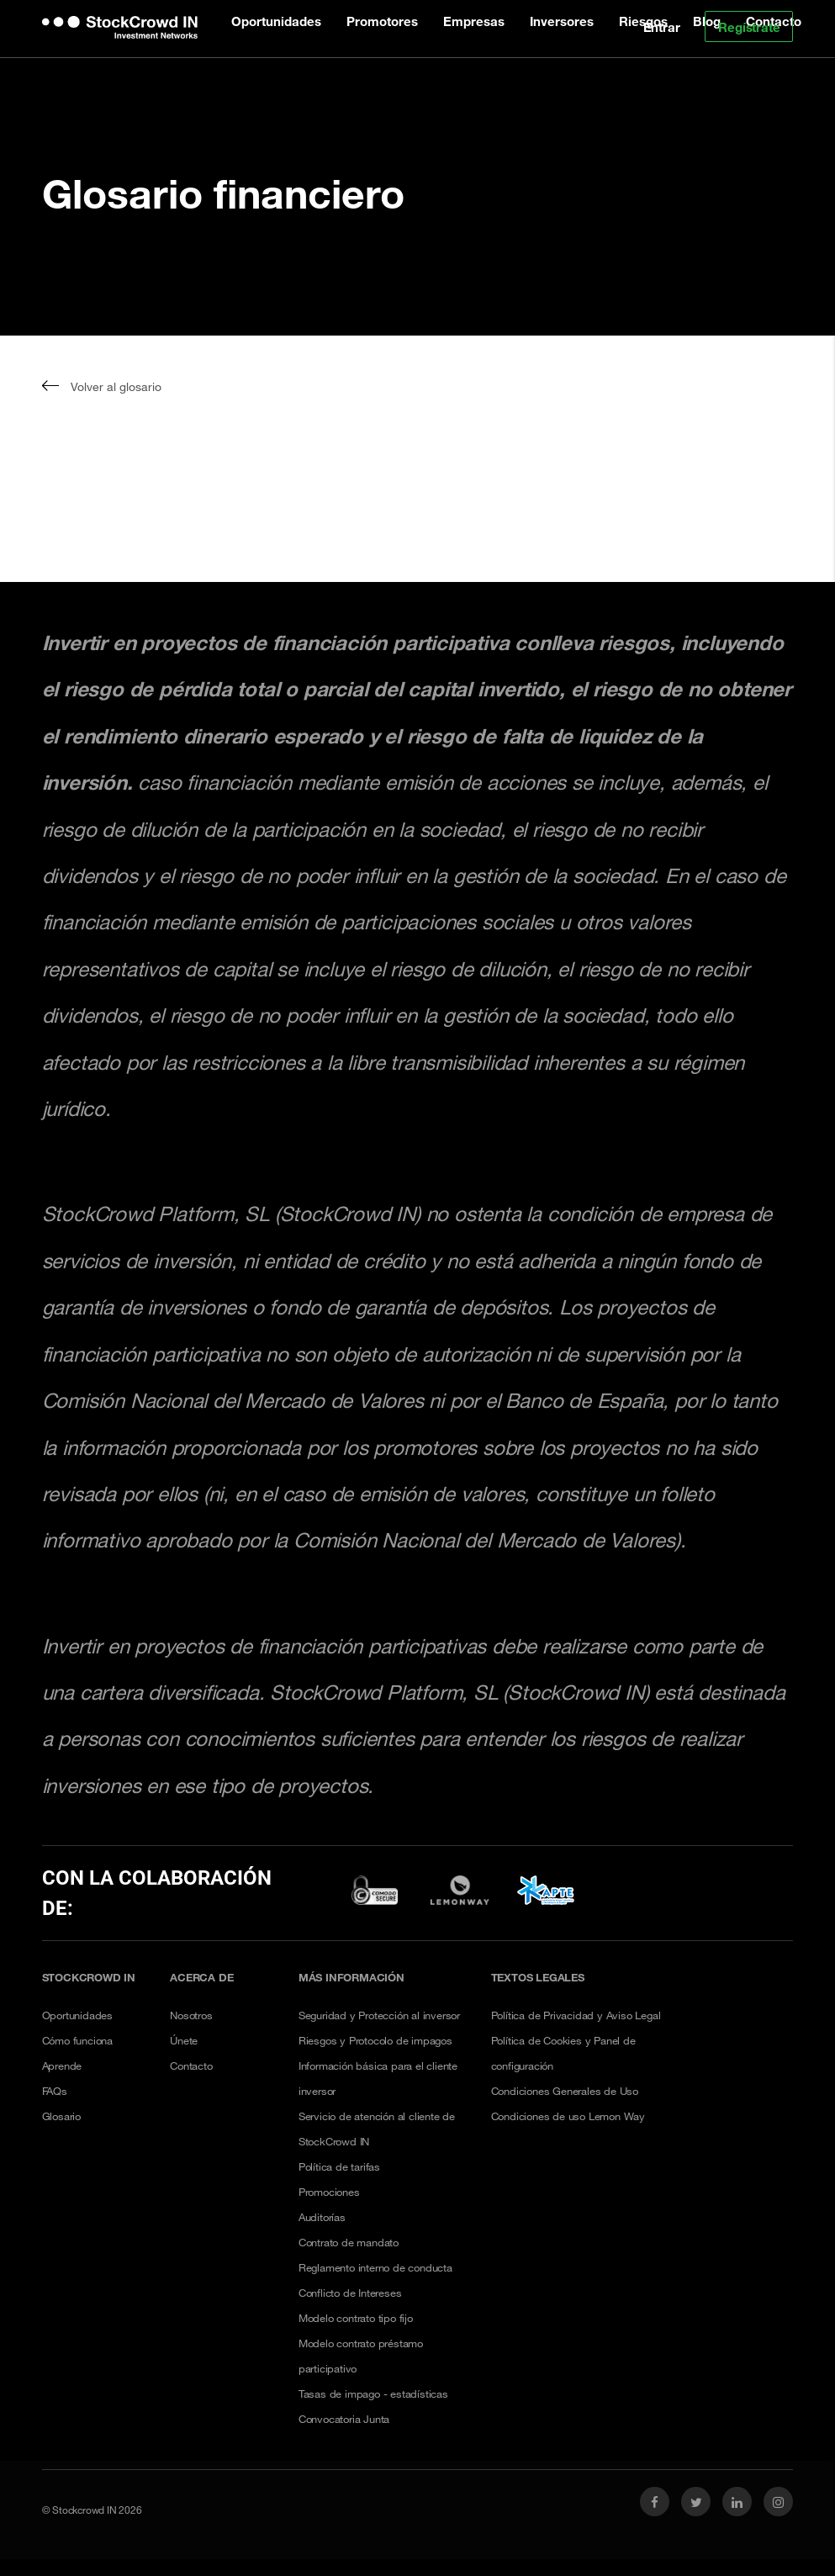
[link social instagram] (778, 2501)
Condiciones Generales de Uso (564, 2090)
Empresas (474, 21)
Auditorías (322, 2217)
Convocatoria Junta (344, 2418)
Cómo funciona (77, 2040)
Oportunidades (276, 21)
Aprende (62, 2065)
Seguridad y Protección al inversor (379, 2015)
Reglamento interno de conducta (375, 2267)
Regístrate (749, 26)
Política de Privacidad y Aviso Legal (576, 2015)
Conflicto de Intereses (350, 2292)
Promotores (382, 21)
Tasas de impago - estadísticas (373, 2393)
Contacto (191, 2065)
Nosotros (191, 2015)
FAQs (54, 2090)
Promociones (329, 2191)
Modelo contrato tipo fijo (356, 2318)
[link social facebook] (654, 2501)
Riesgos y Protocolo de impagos (375, 2040)
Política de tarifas (339, 2166)
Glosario (61, 2116)
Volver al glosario (102, 386)
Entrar (661, 26)
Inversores (562, 21)
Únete (184, 2040)
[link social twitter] (696, 2501)
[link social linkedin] (737, 2501)
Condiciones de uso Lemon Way (568, 2116)
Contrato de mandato (349, 2242)
